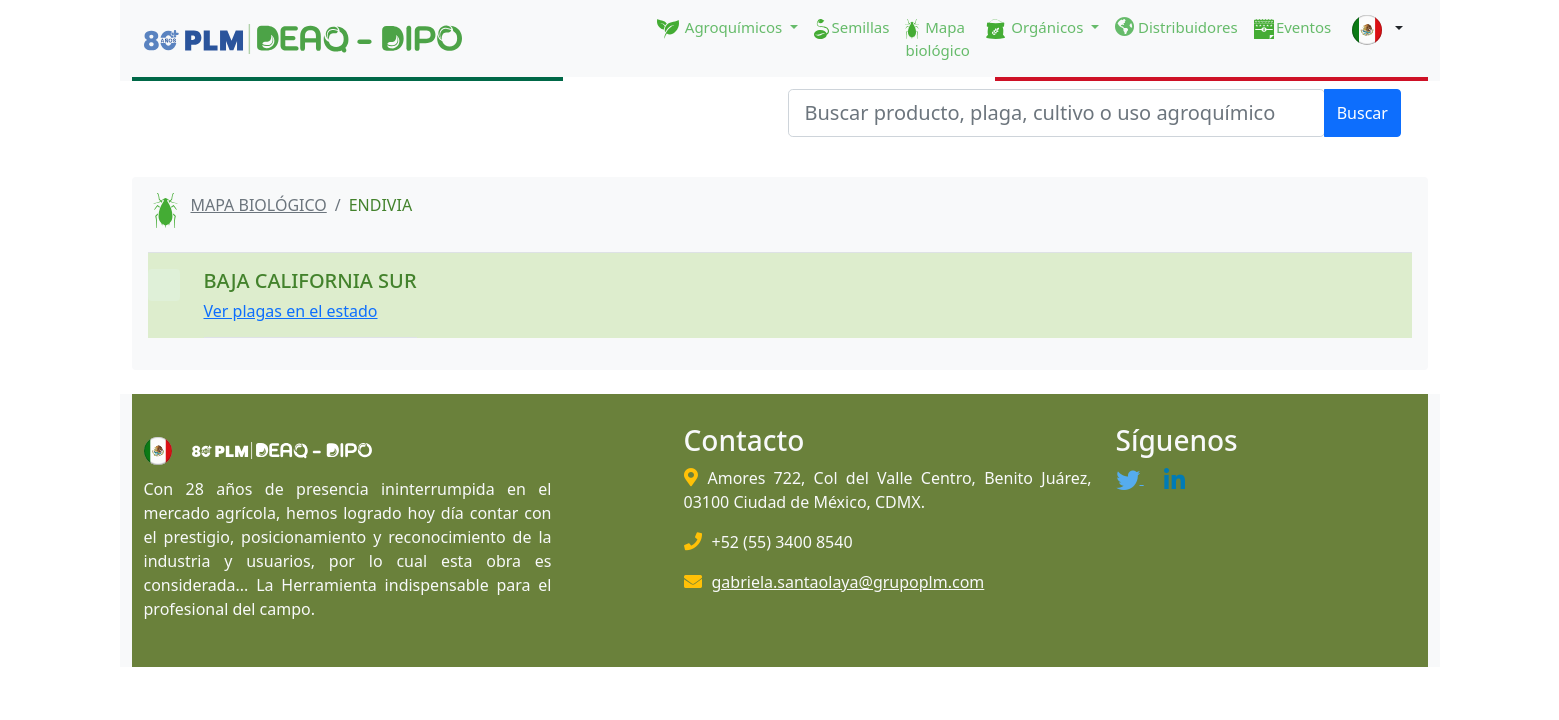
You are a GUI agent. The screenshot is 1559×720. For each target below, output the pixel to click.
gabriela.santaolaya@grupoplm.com (848, 582)
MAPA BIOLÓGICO (259, 205)
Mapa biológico (937, 38)
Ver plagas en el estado (291, 311)
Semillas (851, 28)
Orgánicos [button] (1036, 28)
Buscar (1362, 113)
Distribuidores (1176, 27)
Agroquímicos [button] (721, 28)
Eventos (1293, 28)
